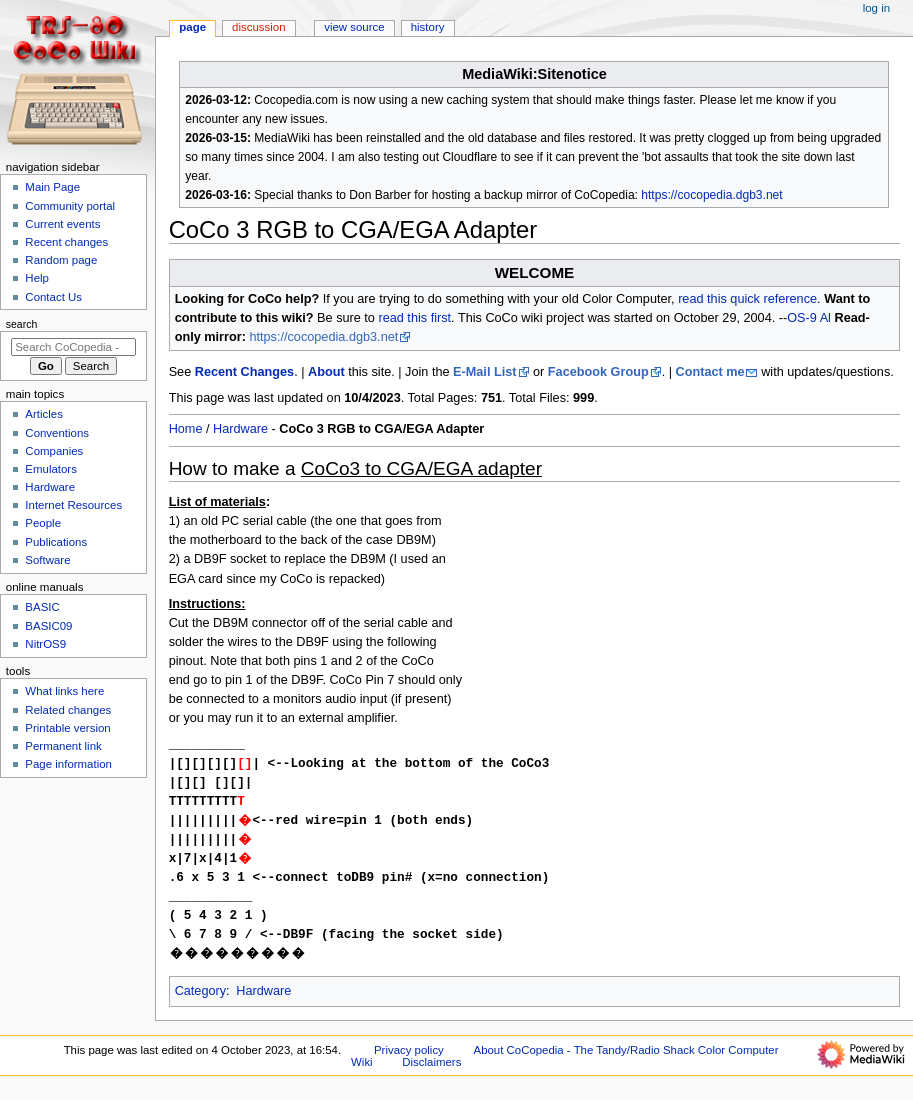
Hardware (240, 429)
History (428, 27)
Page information (68, 764)
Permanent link (63, 746)
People (43, 523)
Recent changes (66, 242)
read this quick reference (747, 299)
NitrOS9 (45, 644)
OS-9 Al (809, 318)
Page (192, 27)
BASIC (42, 607)
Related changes (68, 710)
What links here (64, 691)
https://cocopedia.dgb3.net (711, 195)
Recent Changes (244, 372)
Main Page (52, 187)
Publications (56, 542)
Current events (62, 224)
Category (200, 1003)
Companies (54, 451)
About (326, 372)
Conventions (57, 433)
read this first (414, 318)
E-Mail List (484, 372)
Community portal (70, 206)
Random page (61, 260)
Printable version (67, 728)
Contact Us (53, 297)
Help (37, 278)
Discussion (258, 27)
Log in (876, 8)
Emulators (51, 469)
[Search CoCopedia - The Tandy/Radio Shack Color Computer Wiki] (73, 347)
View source (354, 27)
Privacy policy (409, 1062)
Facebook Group (598, 372)
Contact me (710, 372)
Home (186, 429)
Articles (44, 414)
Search (22, 324)
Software (47, 560)
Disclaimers (431, 1074)
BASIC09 (48, 626)
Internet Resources (73, 505)
